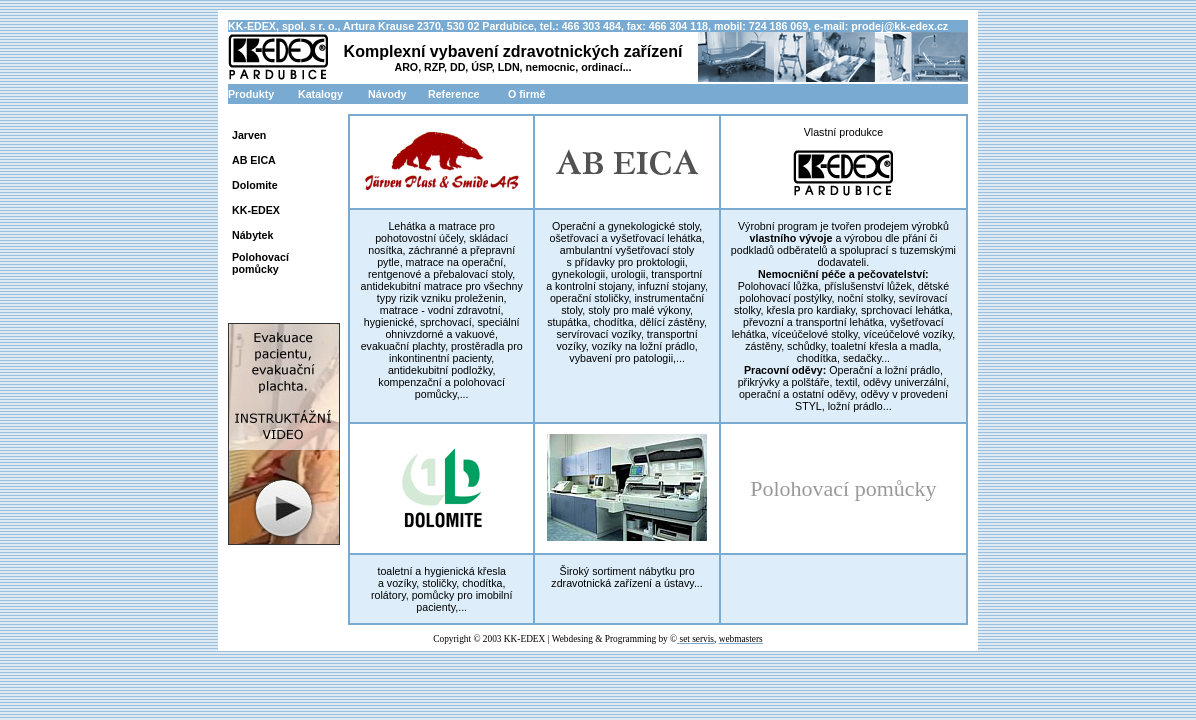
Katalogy (320, 94)
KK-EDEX (256, 210)
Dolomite (255, 185)
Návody (387, 94)
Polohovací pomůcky (260, 263)
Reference (454, 94)
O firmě (526, 94)
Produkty (251, 94)
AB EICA (254, 160)
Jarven (249, 135)
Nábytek (252, 235)
